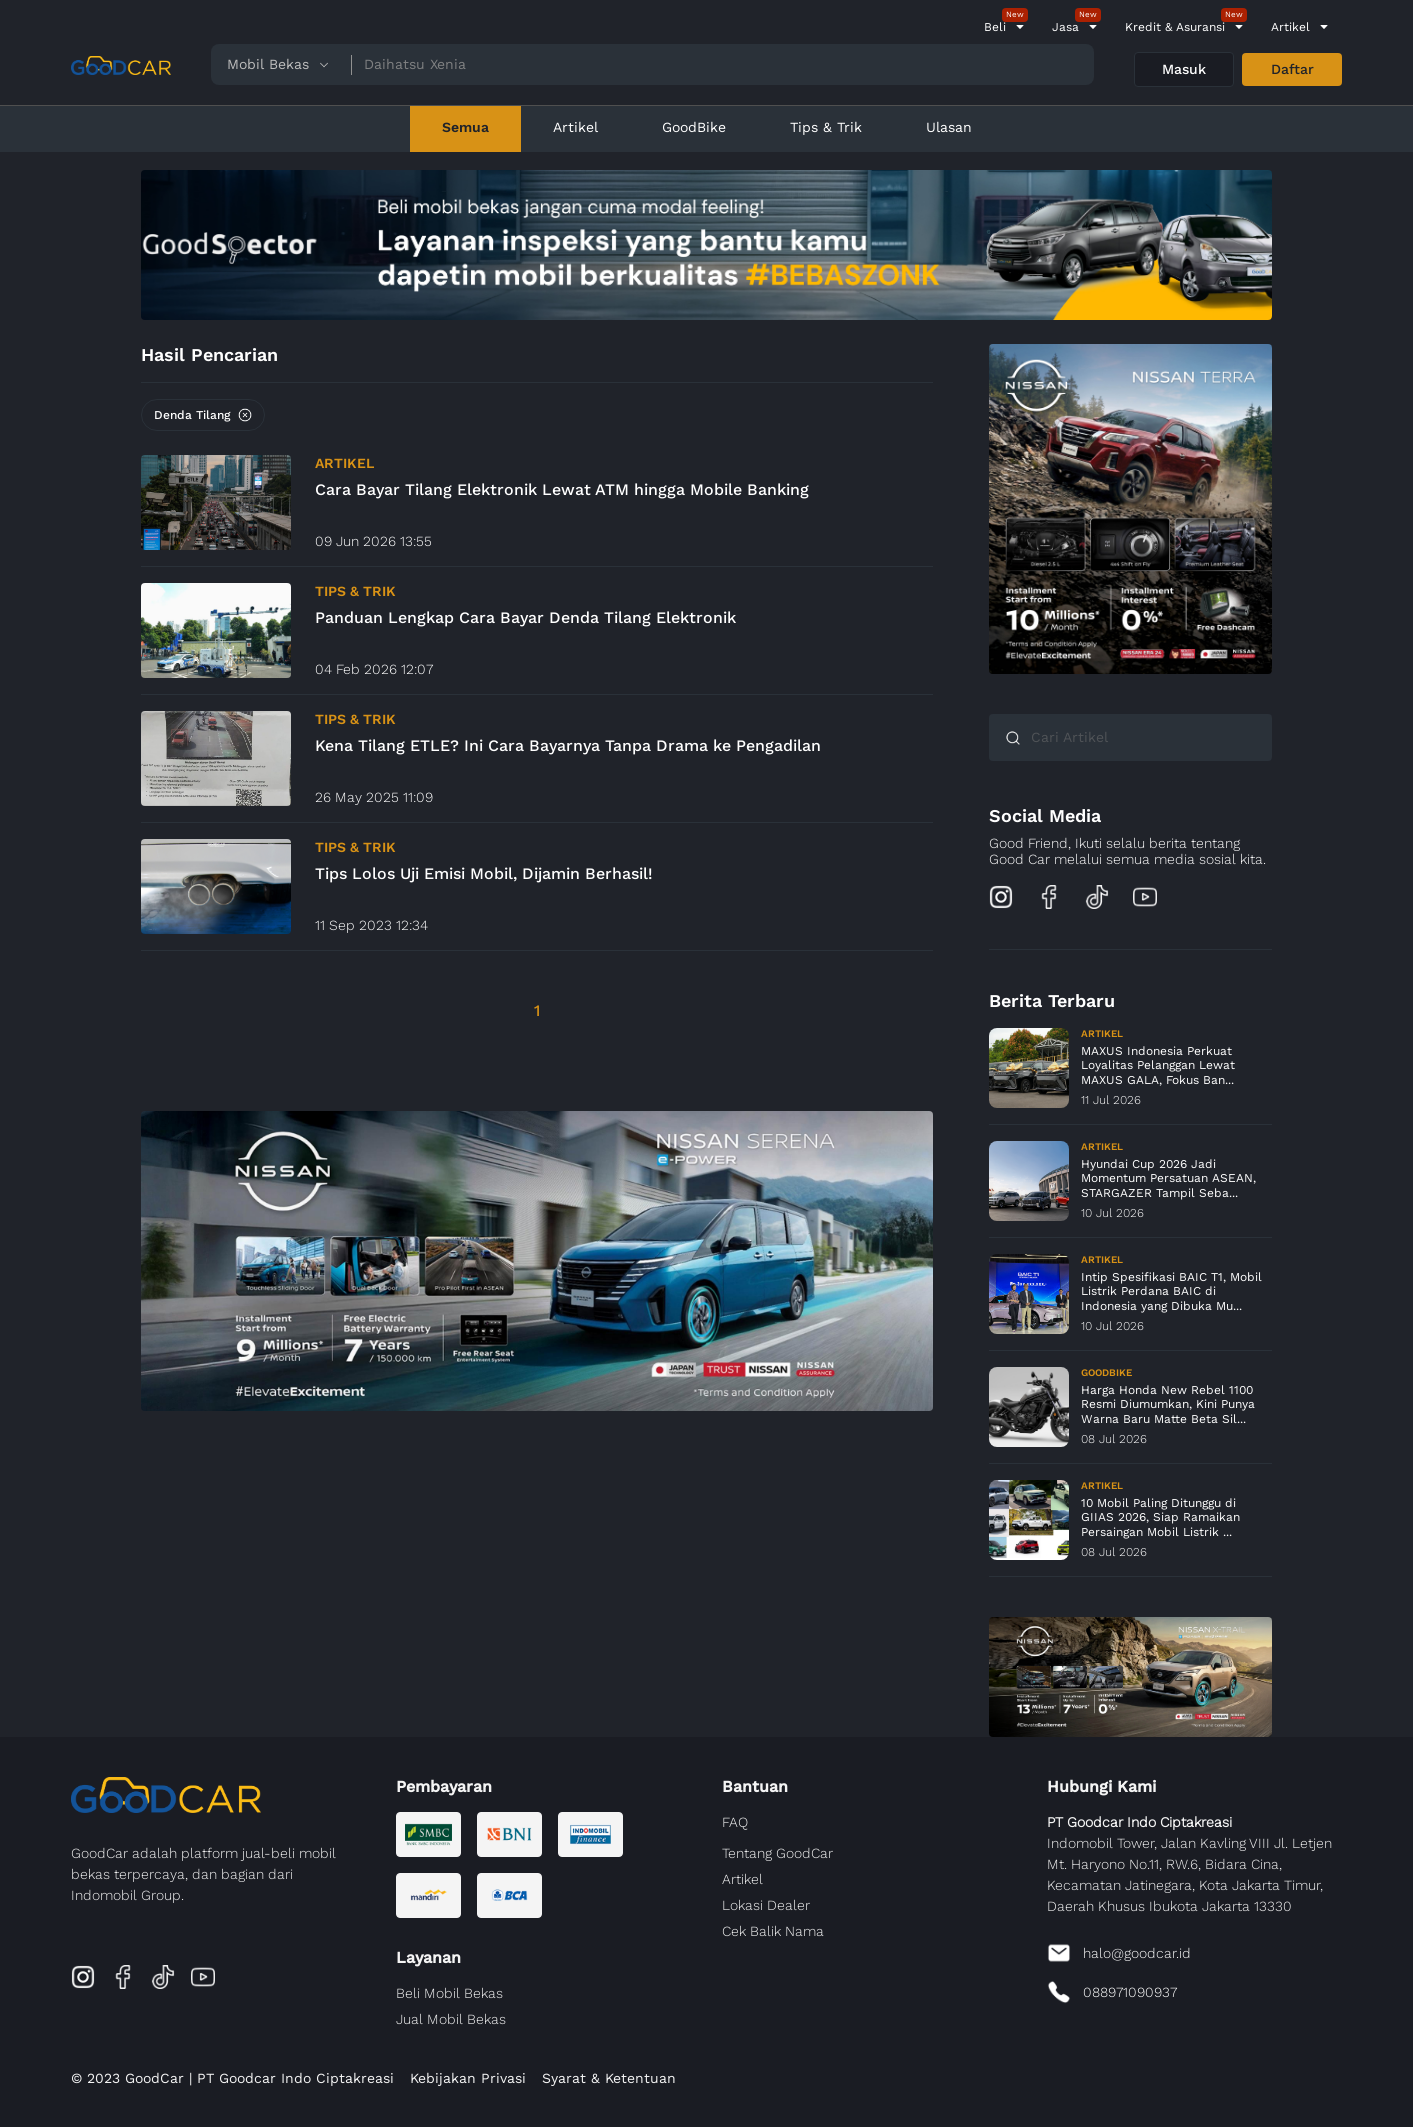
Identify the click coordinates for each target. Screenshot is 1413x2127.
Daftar (1292, 69)
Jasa (1065, 27)
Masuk (1184, 69)
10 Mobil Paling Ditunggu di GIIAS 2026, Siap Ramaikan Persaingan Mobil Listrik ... (1160, 1517)
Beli (995, 27)
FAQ (735, 1822)
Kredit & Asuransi (1175, 27)
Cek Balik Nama (773, 1931)
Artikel (1290, 27)
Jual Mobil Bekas (451, 2019)
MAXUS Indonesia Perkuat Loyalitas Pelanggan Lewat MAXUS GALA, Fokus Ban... (1158, 1065)
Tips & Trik (826, 127)
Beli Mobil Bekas (449, 1993)
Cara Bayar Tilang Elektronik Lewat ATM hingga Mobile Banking (562, 489)
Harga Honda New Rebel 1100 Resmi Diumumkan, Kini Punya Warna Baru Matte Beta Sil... (1168, 1404)
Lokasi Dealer (766, 1905)
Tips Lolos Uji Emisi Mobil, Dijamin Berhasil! (484, 873)
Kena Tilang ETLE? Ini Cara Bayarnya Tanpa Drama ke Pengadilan (568, 745)
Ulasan (949, 127)
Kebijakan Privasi (468, 2078)
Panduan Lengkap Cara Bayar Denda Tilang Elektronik (525, 617)
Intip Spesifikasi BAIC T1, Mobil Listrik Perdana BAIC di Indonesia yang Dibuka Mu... (1171, 1291)
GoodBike (694, 127)
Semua (465, 127)
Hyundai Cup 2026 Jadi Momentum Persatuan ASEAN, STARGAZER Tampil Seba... (1168, 1178)
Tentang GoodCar (777, 1853)
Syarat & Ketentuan (609, 2078)
